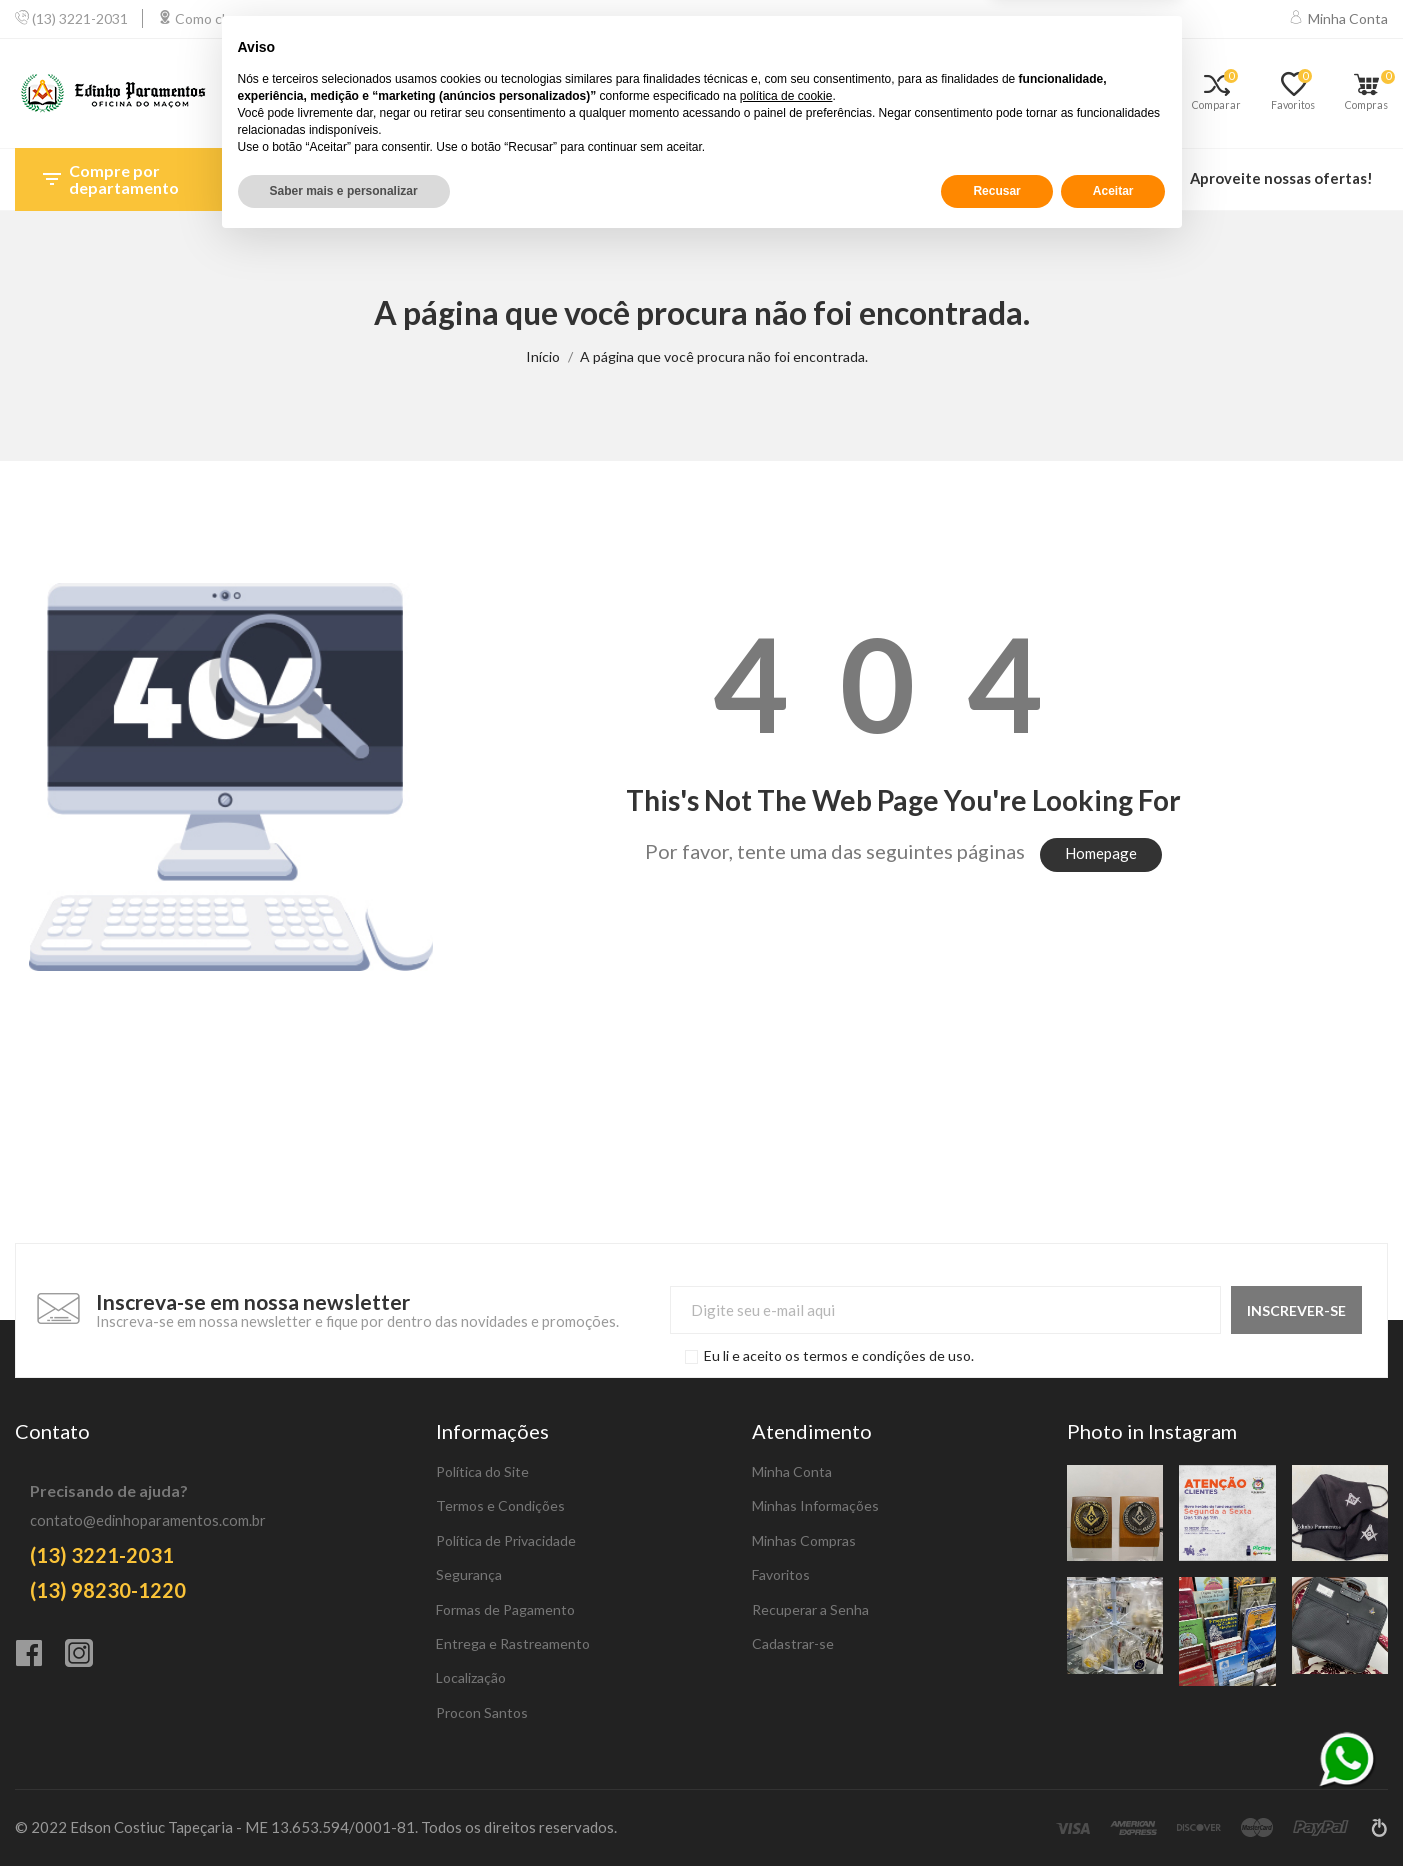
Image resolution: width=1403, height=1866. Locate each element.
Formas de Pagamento (505, 1609)
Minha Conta (792, 1471)
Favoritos (781, 1574)
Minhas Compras (804, 1540)
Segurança (469, 1574)
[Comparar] (1224, 93)
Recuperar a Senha (810, 1609)
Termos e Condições (500, 1505)
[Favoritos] (1300, 93)
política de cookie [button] (786, 1718)
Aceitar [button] (1113, 1813)
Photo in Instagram (1152, 1431)
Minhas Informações (815, 1505)
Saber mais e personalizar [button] (344, 1813)
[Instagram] (90, 1655)
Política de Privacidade (506, 1540)
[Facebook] (40, 1655)
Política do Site (482, 1471)
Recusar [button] (996, 1813)
